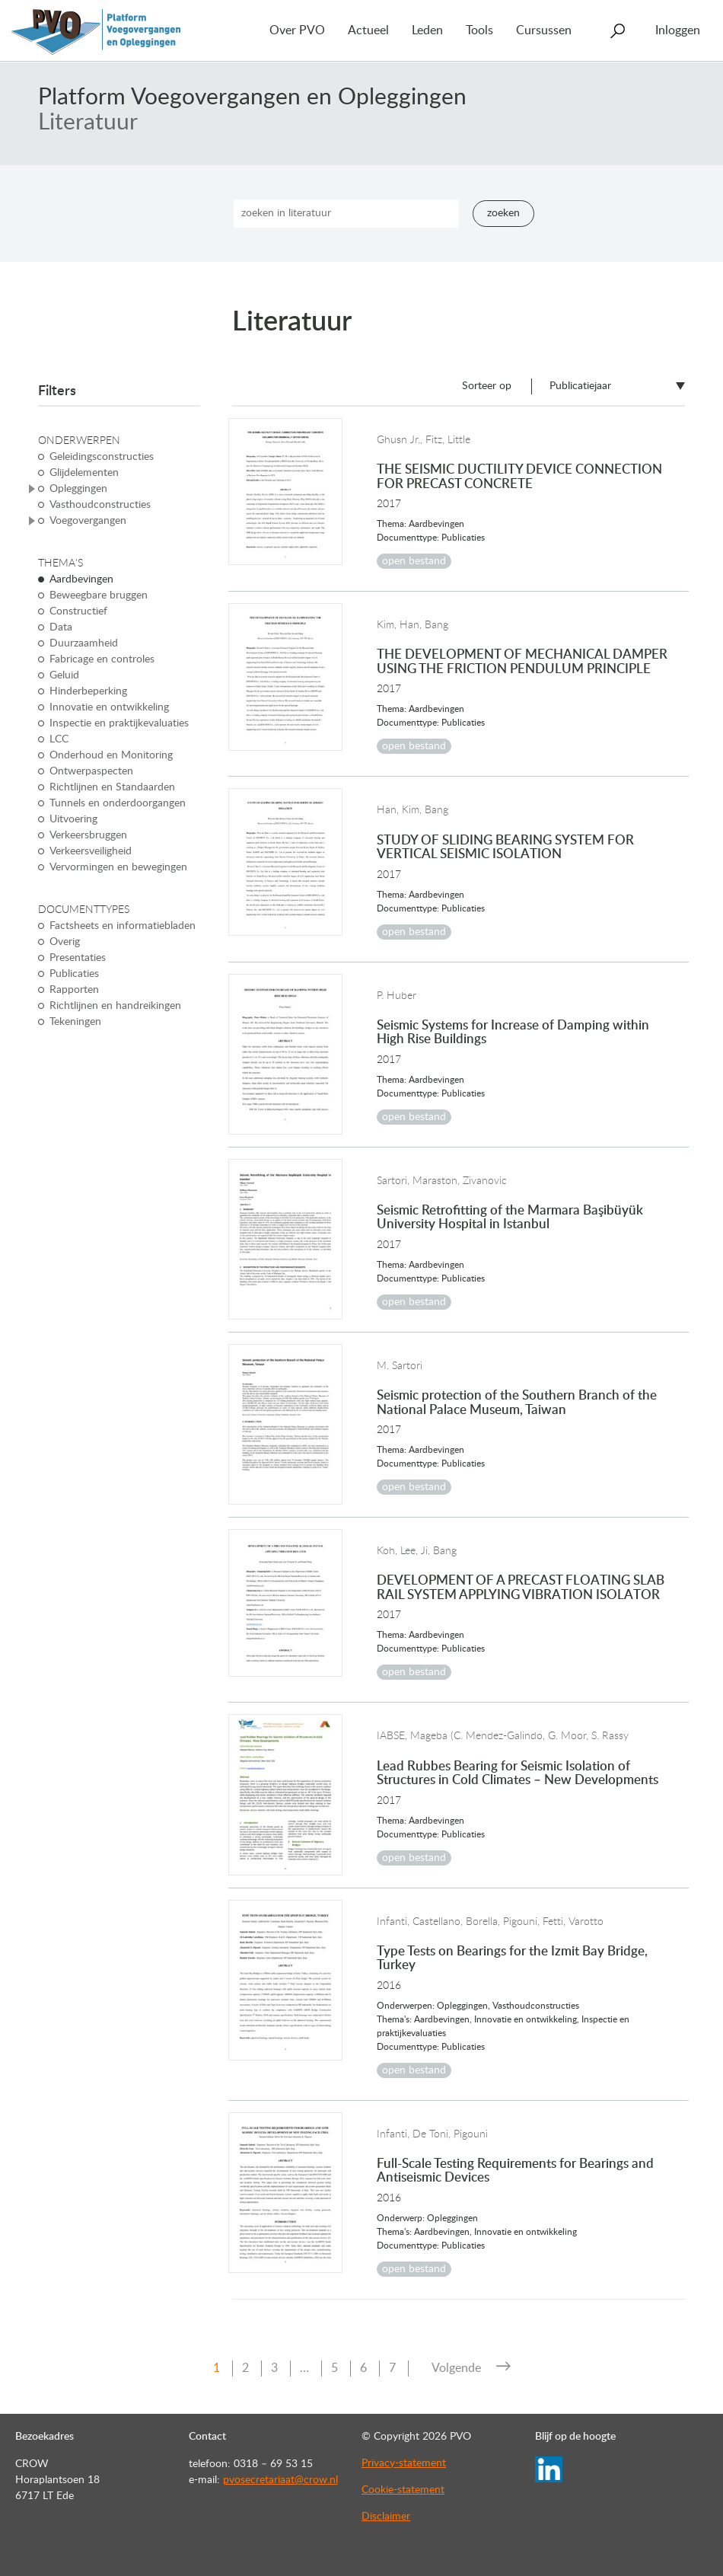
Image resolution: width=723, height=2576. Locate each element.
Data (60, 627)
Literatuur (88, 122)
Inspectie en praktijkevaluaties (119, 723)
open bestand (414, 561)
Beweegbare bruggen (98, 595)
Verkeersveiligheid (90, 851)
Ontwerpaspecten (91, 771)
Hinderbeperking (88, 691)
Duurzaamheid (83, 643)
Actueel (368, 30)
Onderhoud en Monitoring (111, 755)
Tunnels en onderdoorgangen (117, 803)
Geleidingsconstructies (101, 457)
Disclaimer (386, 2516)
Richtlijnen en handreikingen (115, 1006)
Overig (64, 942)
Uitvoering (73, 819)
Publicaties (74, 974)
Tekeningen (75, 1022)
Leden (427, 30)
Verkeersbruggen (88, 835)
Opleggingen (78, 489)
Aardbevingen (81, 579)
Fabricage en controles (101, 659)
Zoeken (503, 213)
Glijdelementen (84, 473)
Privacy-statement (404, 2463)
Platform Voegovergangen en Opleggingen (252, 97)
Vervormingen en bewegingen (118, 867)
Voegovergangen (87, 521)
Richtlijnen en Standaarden (112, 787)
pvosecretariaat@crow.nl (280, 2480)
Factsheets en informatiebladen (122, 926)
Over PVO (297, 30)
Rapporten (74, 990)
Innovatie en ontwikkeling (109, 707)
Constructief (78, 611)
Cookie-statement (403, 2490)
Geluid (64, 675)
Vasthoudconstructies (100, 505)
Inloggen (677, 30)
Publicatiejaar (580, 386)
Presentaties (77, 958)
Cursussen (544, 30)
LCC (58, 739)
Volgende (456, 2368)
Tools (479, 30)
